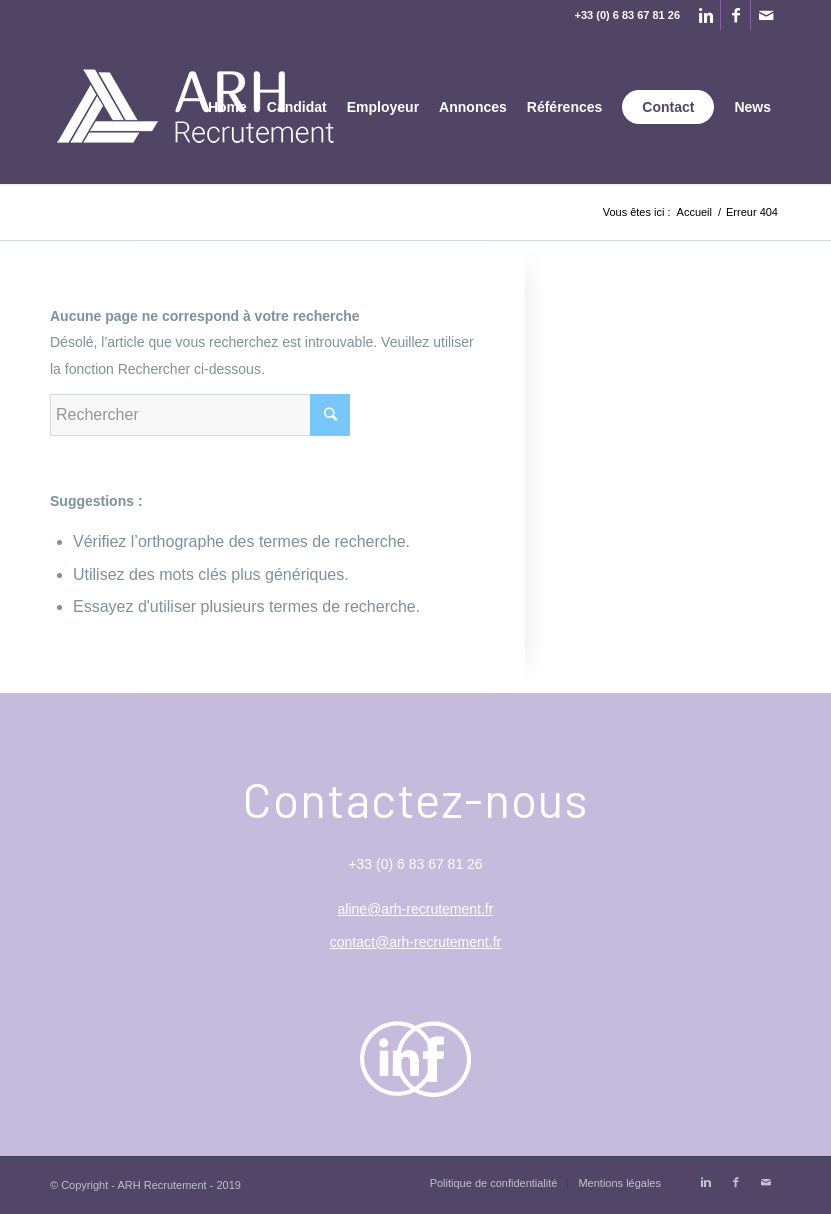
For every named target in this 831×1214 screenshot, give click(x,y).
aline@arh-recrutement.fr (416, 909)
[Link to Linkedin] (705, 15)
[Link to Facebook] (735, 15)
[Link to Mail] (766, 15)
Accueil (694, 212)
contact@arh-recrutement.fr (415, 942)
